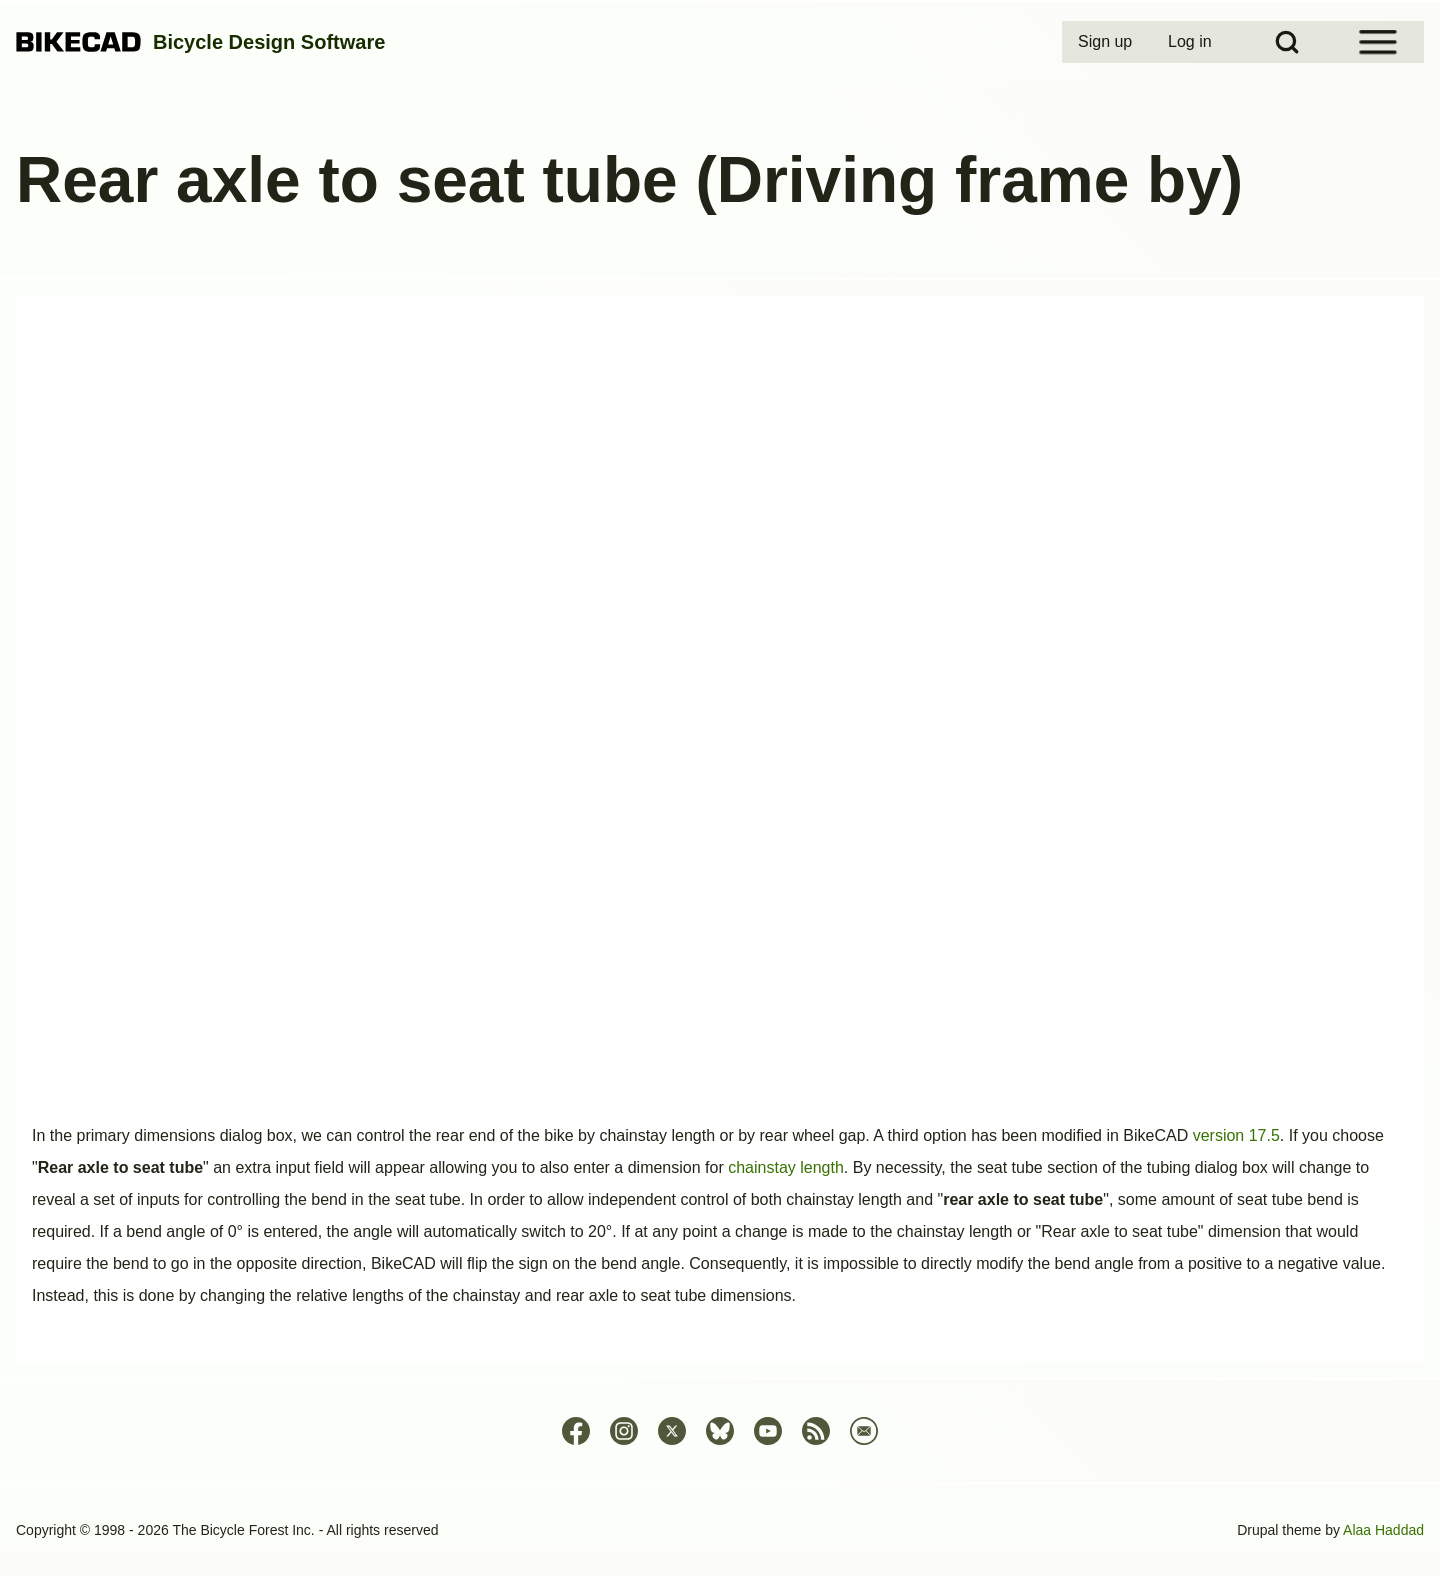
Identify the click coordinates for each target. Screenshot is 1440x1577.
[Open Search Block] (1287, 42)
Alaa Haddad (1383, 1530)
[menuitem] (1107, 42)
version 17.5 (1236, 1135)
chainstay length (786, 1167)
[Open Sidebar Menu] (1378, 42)
